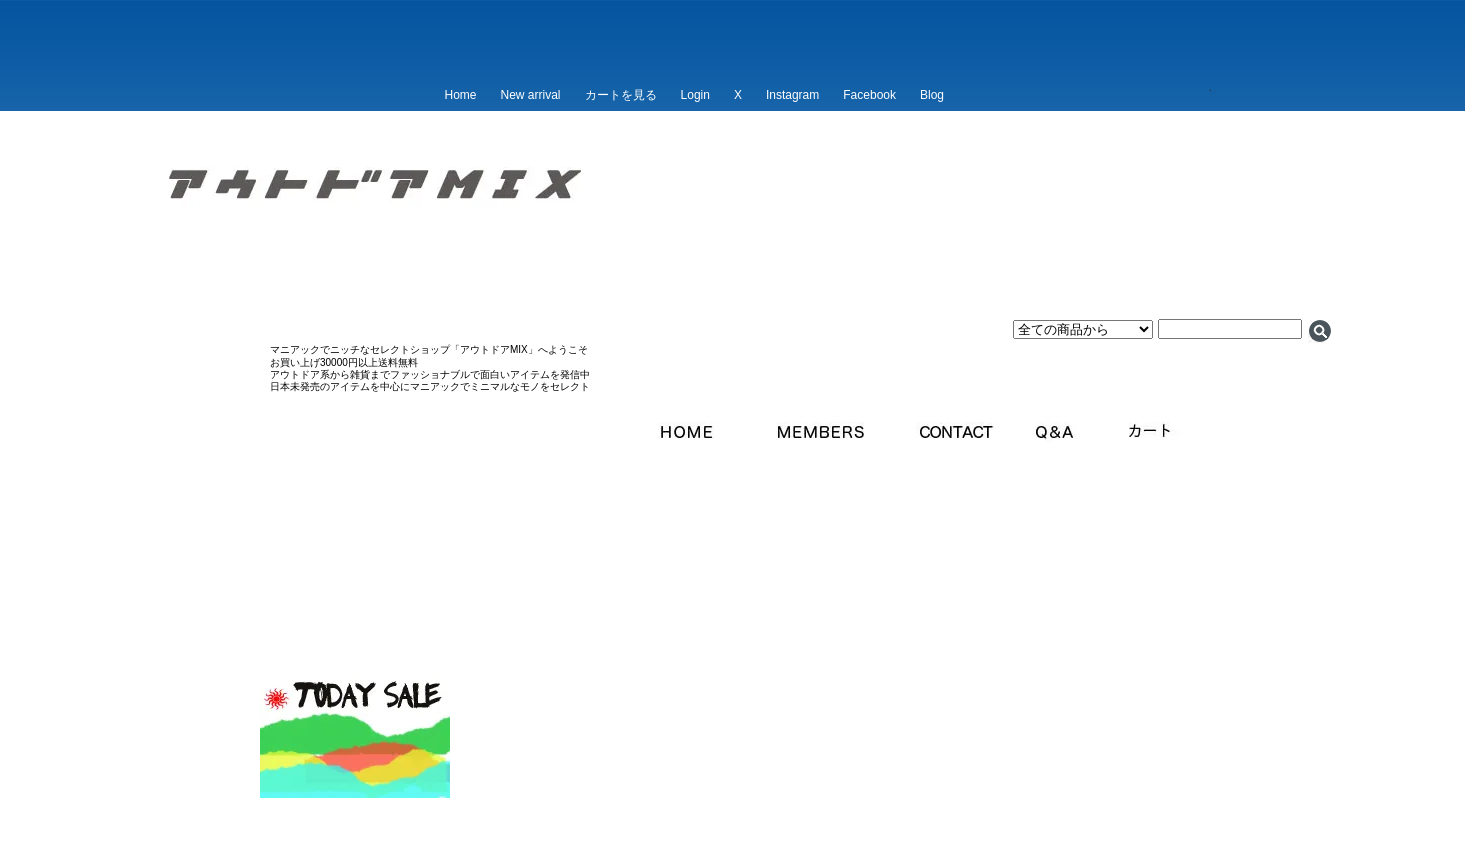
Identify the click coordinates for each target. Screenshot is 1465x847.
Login (695, 95)
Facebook (869, 95)
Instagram (792, 95)
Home (461, 95)
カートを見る (621, 95)
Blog (932, 95)
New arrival (531, 95)
